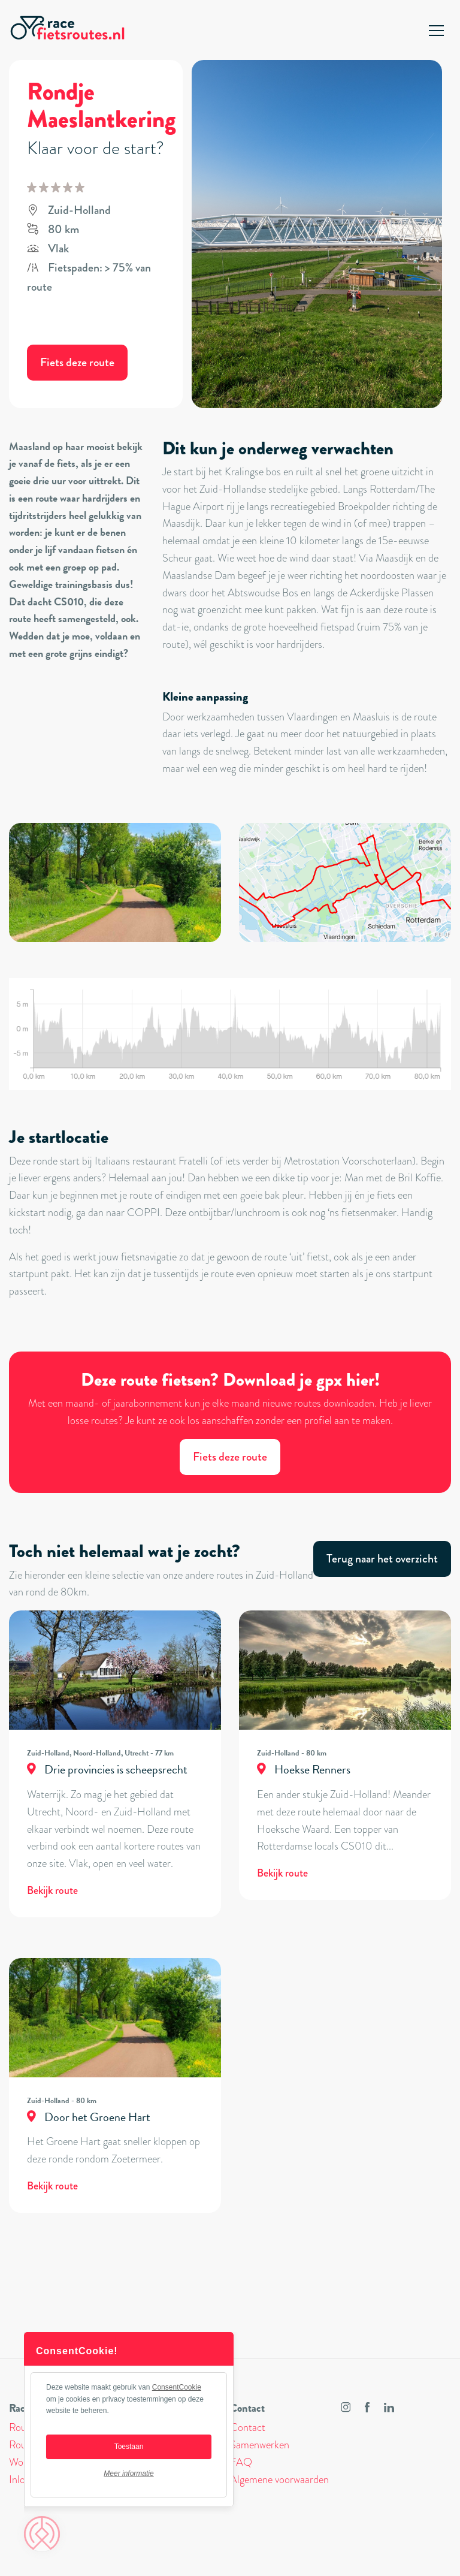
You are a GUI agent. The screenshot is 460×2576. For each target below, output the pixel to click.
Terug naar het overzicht (382, 1558)
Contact (247, 2427)
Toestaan (129, 2446)
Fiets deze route (77, 362)
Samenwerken (259, 2445)
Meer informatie (128, 2473)
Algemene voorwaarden (279, 2479)
